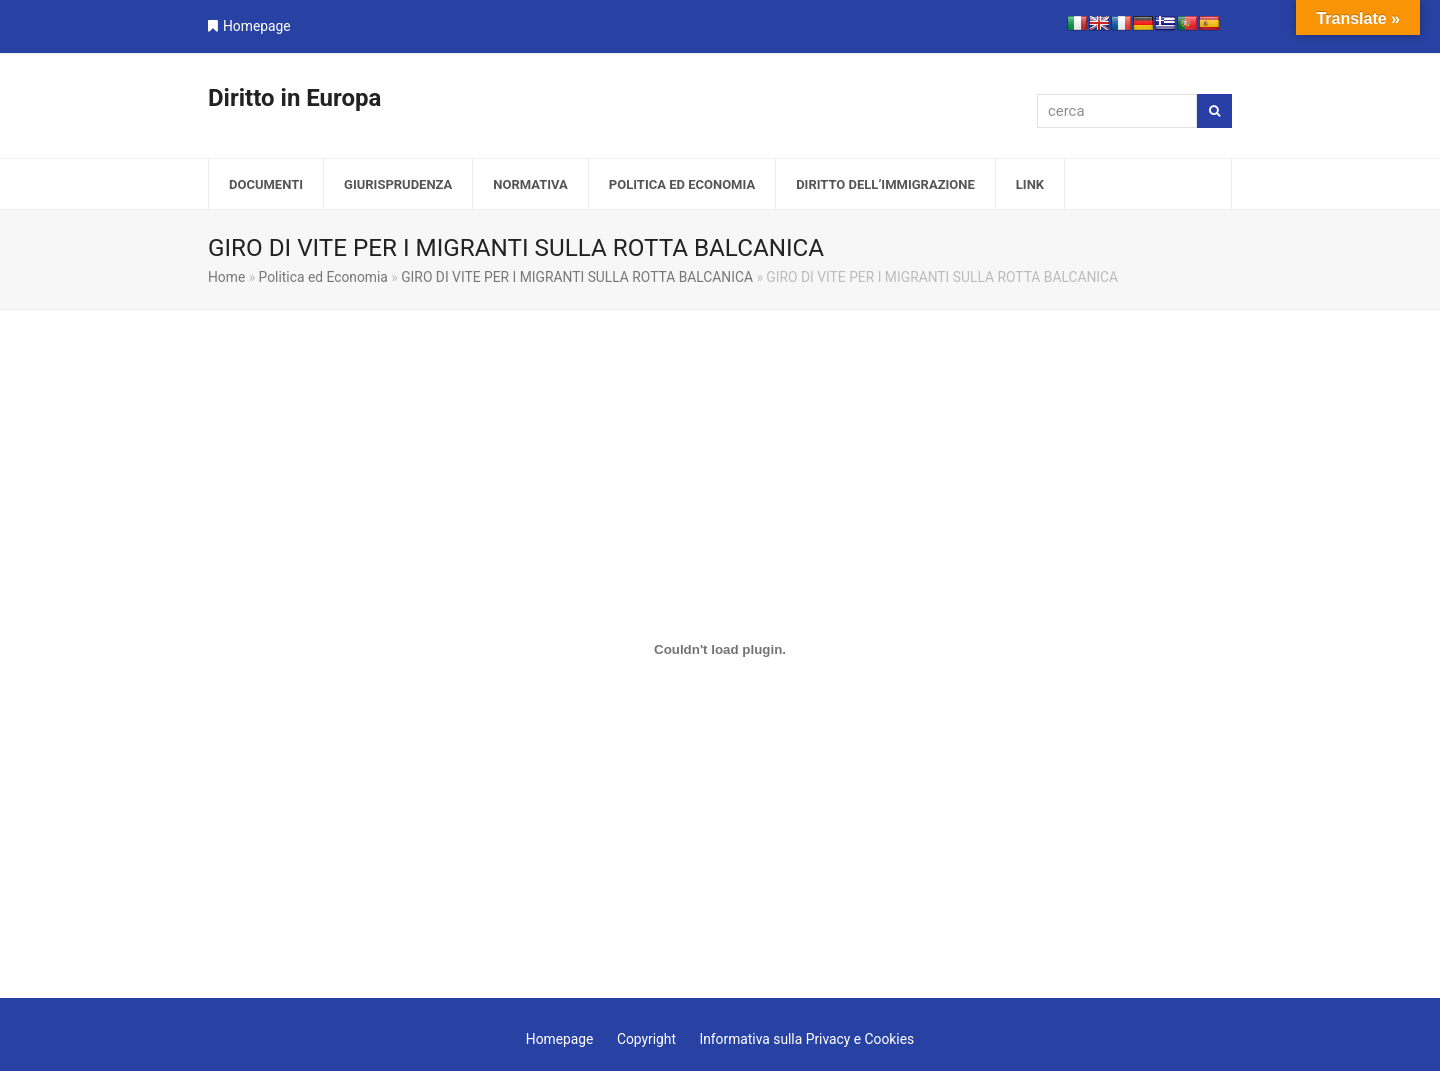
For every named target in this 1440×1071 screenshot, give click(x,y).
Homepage (257, 26)
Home (226, 277)
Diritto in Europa (294, 98)
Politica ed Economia (323, 277)
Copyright (646, 1039)
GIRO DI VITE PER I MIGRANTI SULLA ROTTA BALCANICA (577, 277)
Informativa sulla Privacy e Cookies (806, 1039)
